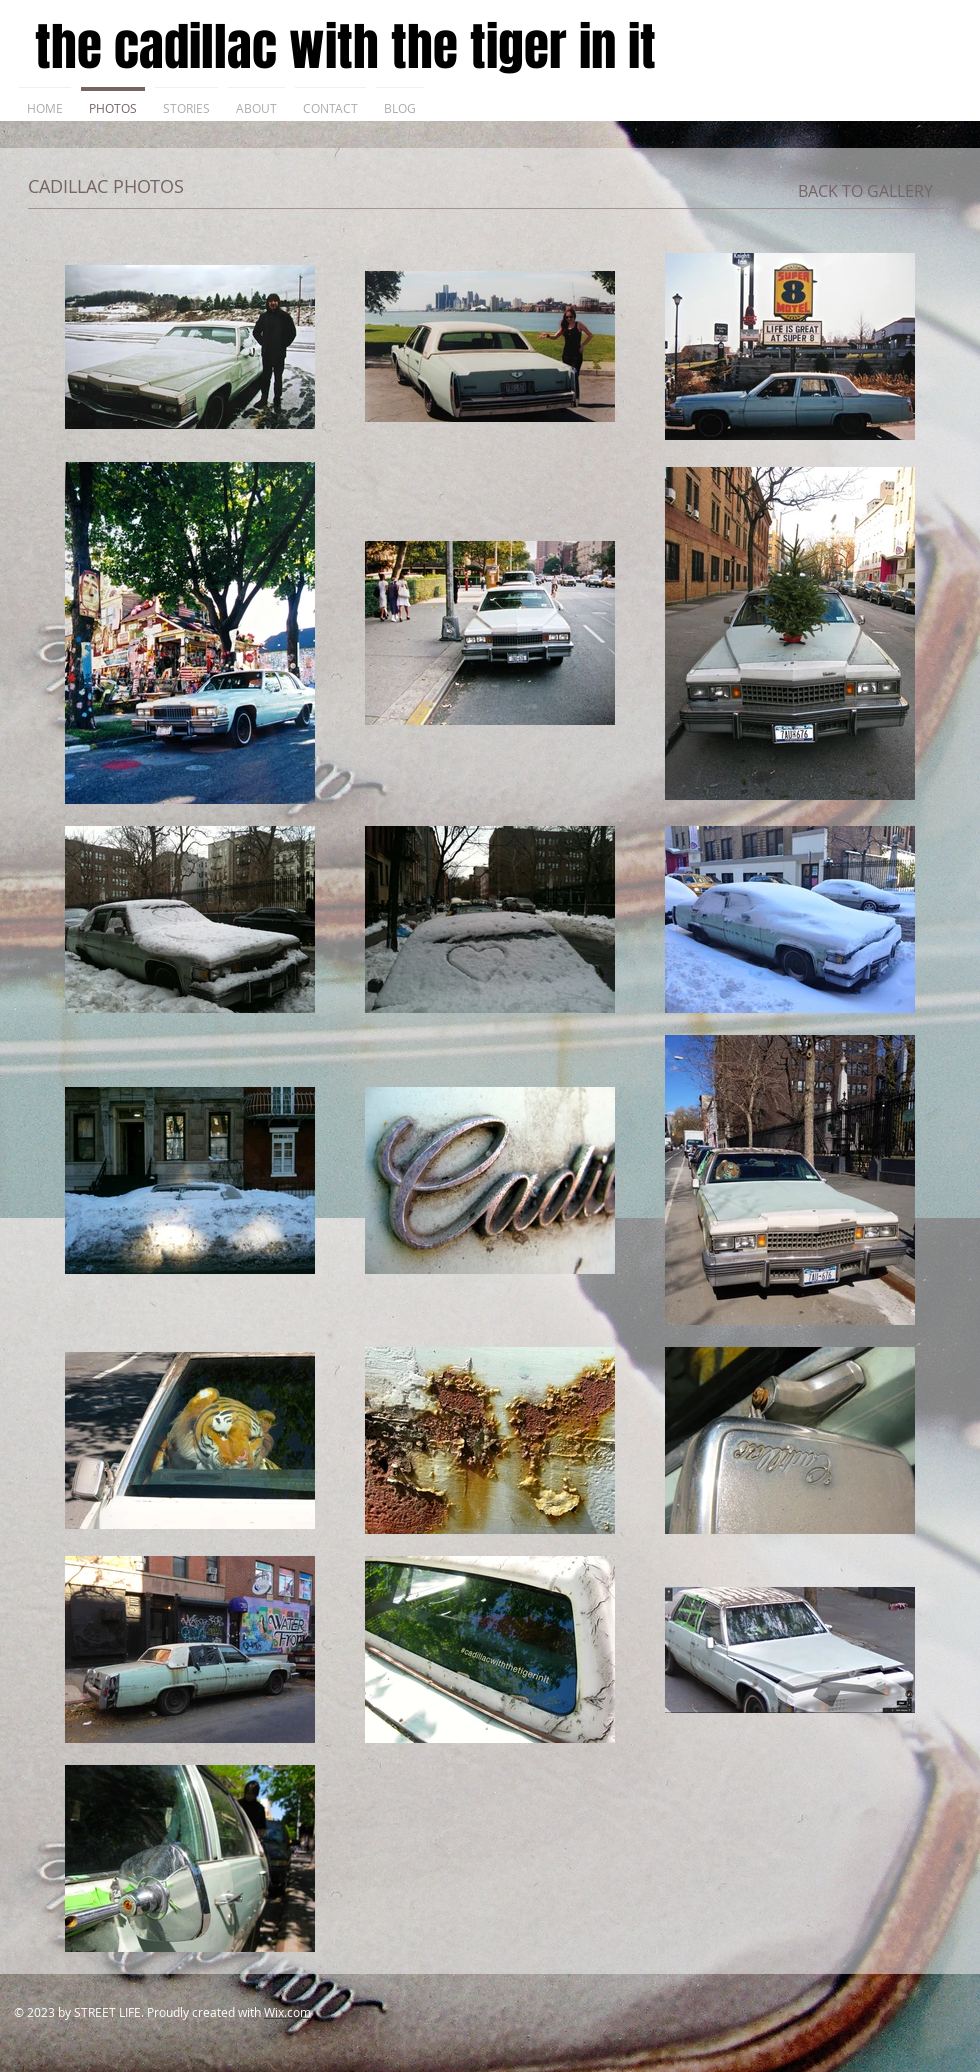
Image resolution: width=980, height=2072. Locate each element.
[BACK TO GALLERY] (865, 191)
